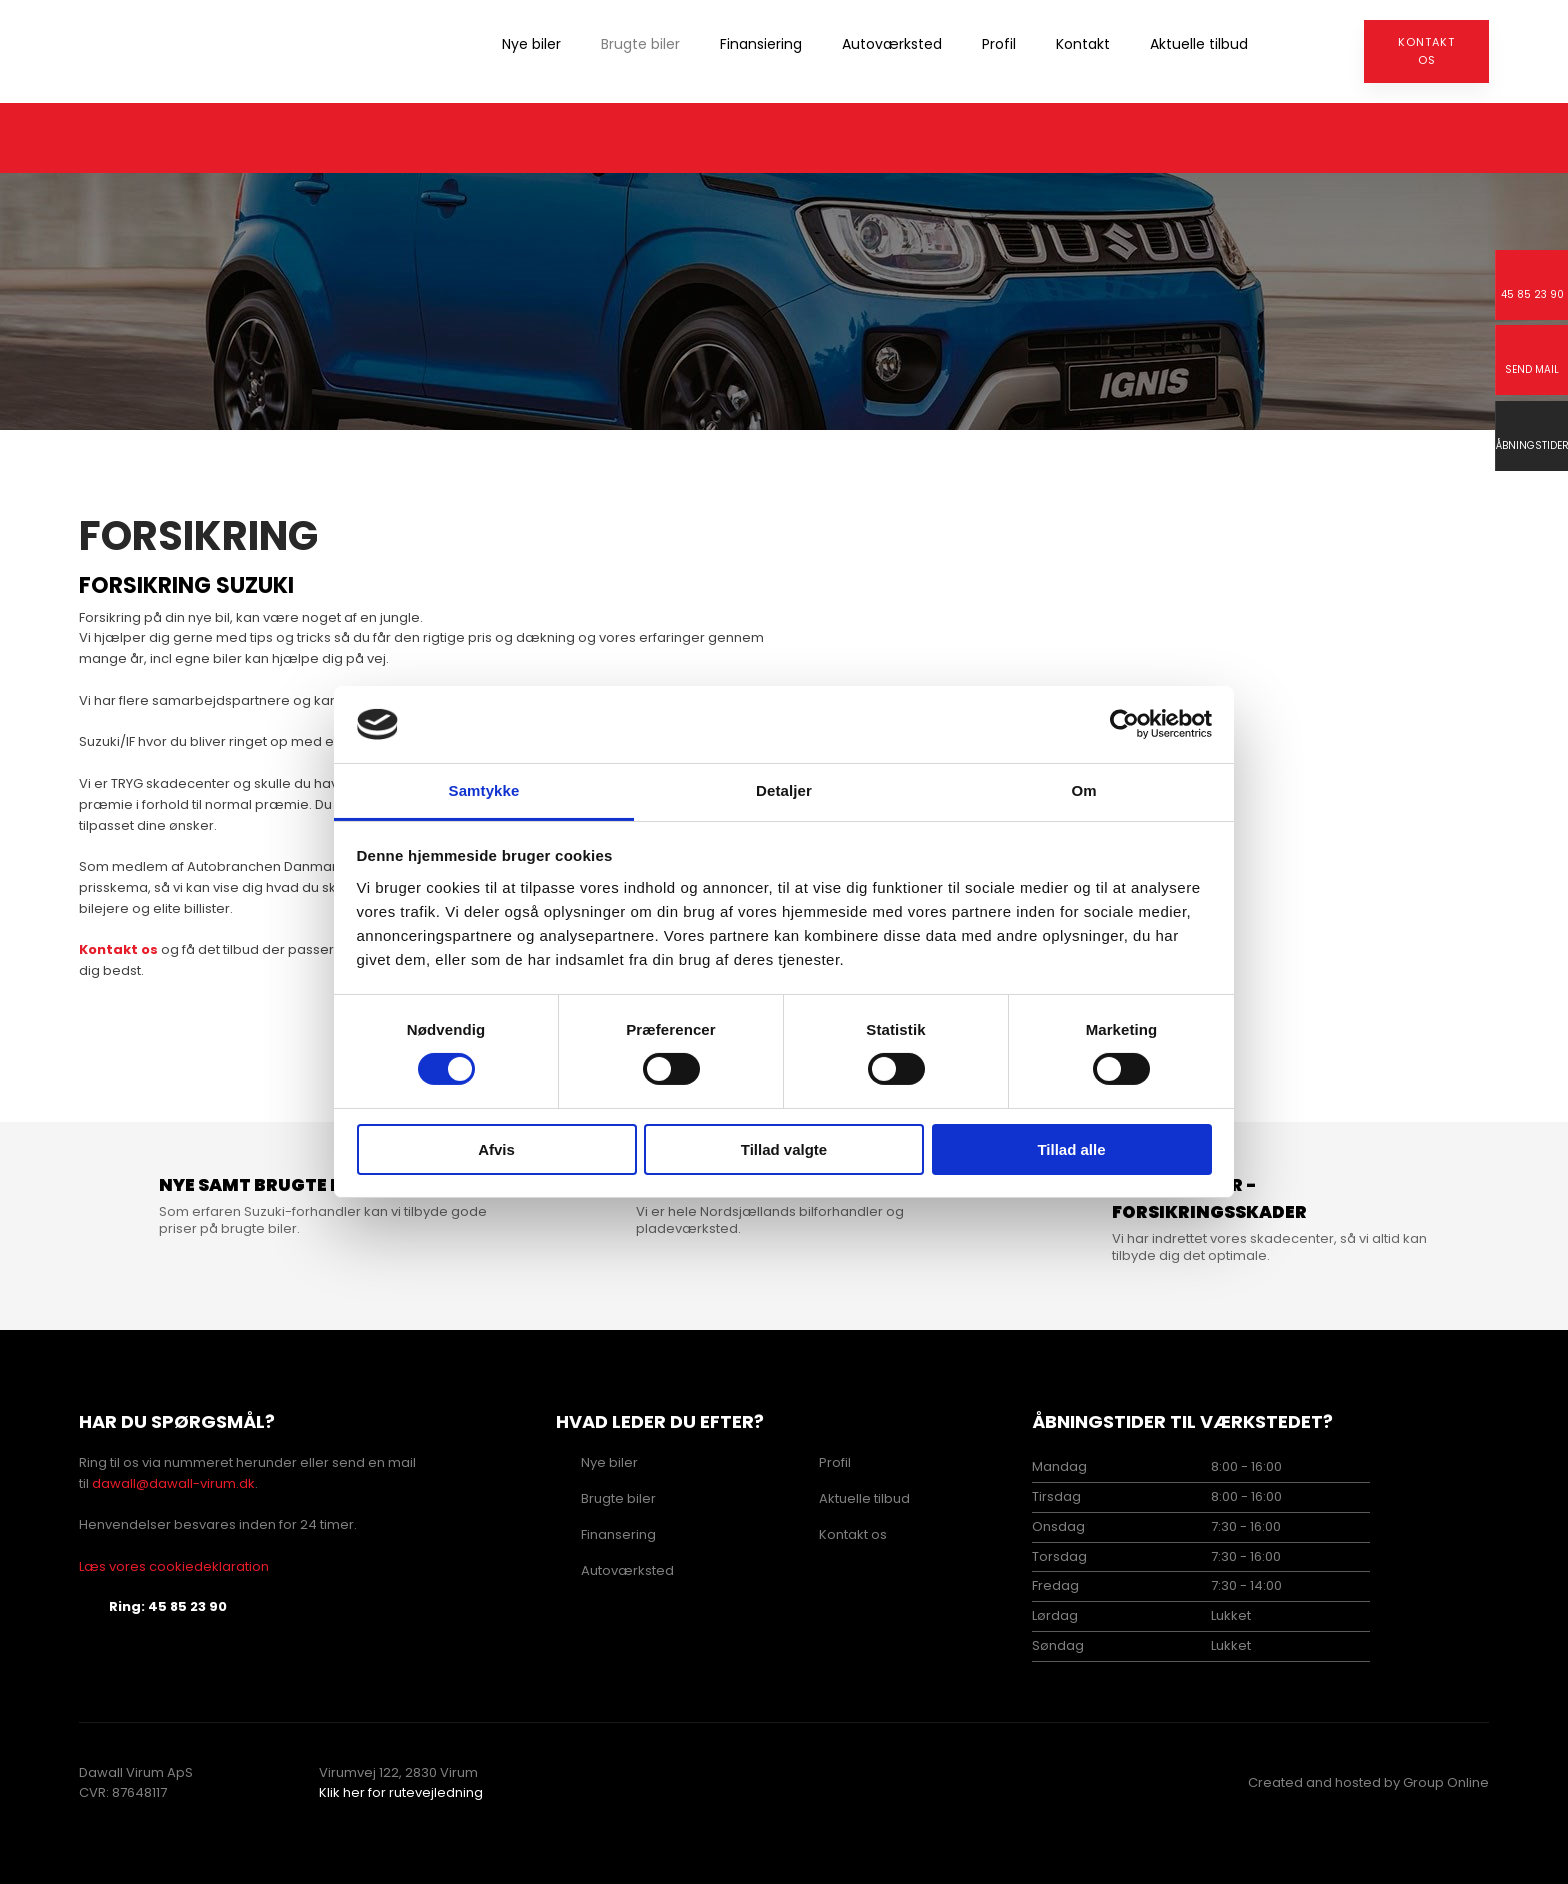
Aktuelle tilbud (1199, 44)
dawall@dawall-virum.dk (173, 1483)
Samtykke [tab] (484, 790)
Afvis (496, 1149)
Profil (999, 44)
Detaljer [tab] (784, 790)
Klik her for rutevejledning (401, 1792)
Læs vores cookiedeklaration (174, 1566)
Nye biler (531, 44)
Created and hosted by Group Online (1368, 1782)
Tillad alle (1071, 1149)
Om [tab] (1083, 790)
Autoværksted (892, 44)
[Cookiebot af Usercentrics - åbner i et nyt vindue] (1124, 724)
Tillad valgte (784, 1149)
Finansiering (761, 44)
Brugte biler (640, 44)
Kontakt (1083, 44)
